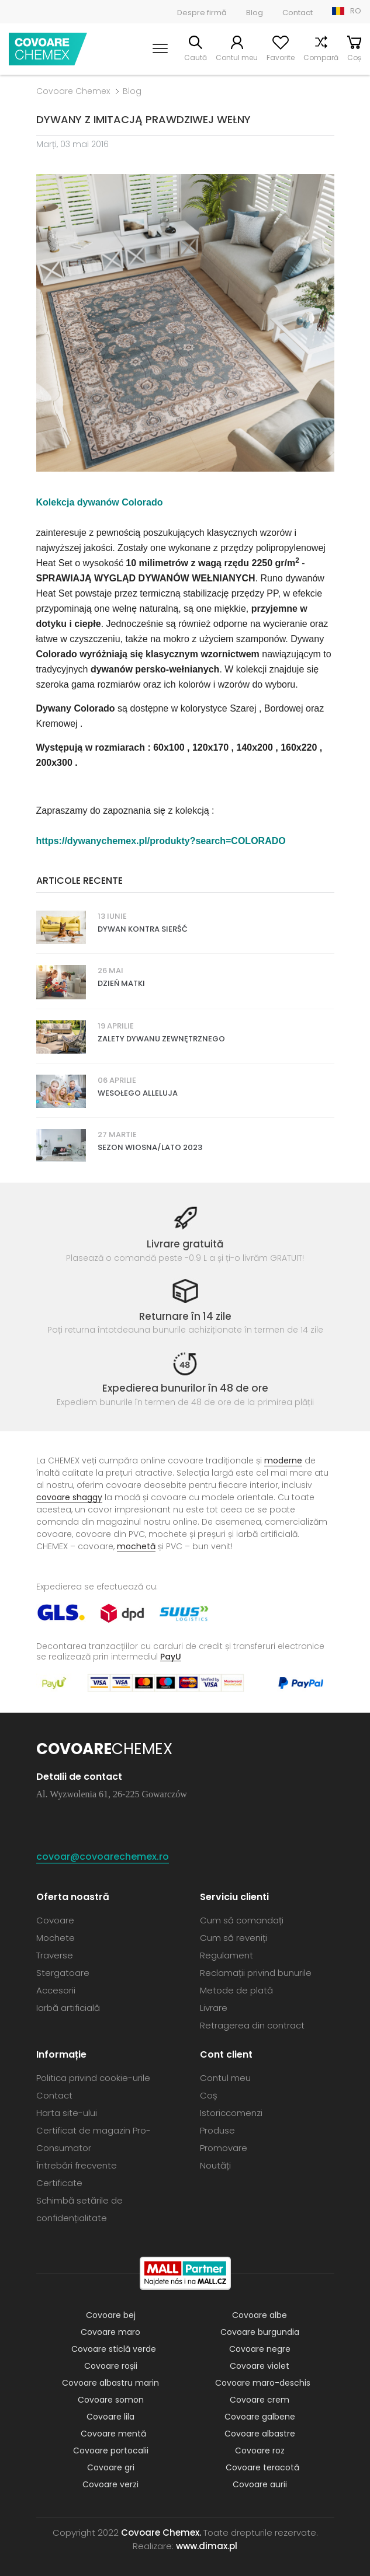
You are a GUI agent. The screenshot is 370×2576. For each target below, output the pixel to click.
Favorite (281, 57)
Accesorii (55, 1990)
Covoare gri (110, 2467)
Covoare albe (259, 2315)
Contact (297, 12)
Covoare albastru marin (110, 2383)
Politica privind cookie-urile (93, 2078)
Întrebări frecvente (76, 2165)
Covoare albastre (259, 2433)
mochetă (136, 1546)
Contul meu (237, 57)
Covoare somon (111, 2400)
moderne (283, 1460)
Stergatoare (62, 1973)
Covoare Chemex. (161, 2532)
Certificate (59, 2183)
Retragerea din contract (252, 2025)
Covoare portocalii (110, 2450)
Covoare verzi (110, 2484)
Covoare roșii (110, 2366)
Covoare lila (110, 2416)
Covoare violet (259, 2366)
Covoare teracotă (262, 2467)
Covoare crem (259, 2400)
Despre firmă (202, 12)
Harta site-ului (66, 2113)
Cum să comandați (241, 1920)
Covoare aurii (260, 2484)
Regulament (226, 1955)
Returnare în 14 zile (185, 1316)
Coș (354, 57)
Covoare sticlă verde (113, 2349)
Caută (195, 57)
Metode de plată (236, 1990)
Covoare (55, 1920)
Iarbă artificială (68, 2008)
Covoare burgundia (259, 2332)
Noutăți (215, 2165)
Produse (217, 2130)
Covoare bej (111, 2315)
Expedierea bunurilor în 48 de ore (185, 1388)
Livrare (213, 2008)
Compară (320, 57)
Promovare (223, 2148)
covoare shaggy (69, 1497)
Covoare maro (110, 2332)
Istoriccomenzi (231, 2113)
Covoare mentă (113, 2433)
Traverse (54, 1955)
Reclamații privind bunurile (256, 1973)
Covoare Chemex (48, 49)
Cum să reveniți (233, 1938)
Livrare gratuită (185, 1244)
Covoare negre (260, 2349)
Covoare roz (260, 2450)
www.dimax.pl (206, 2546)
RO (355, 10)
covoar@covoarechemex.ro (102, 1856)
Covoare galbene (259, 2416)
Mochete (55, 1938)
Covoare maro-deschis (262, 2383)
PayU (170, 1656)
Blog (254, 12)
